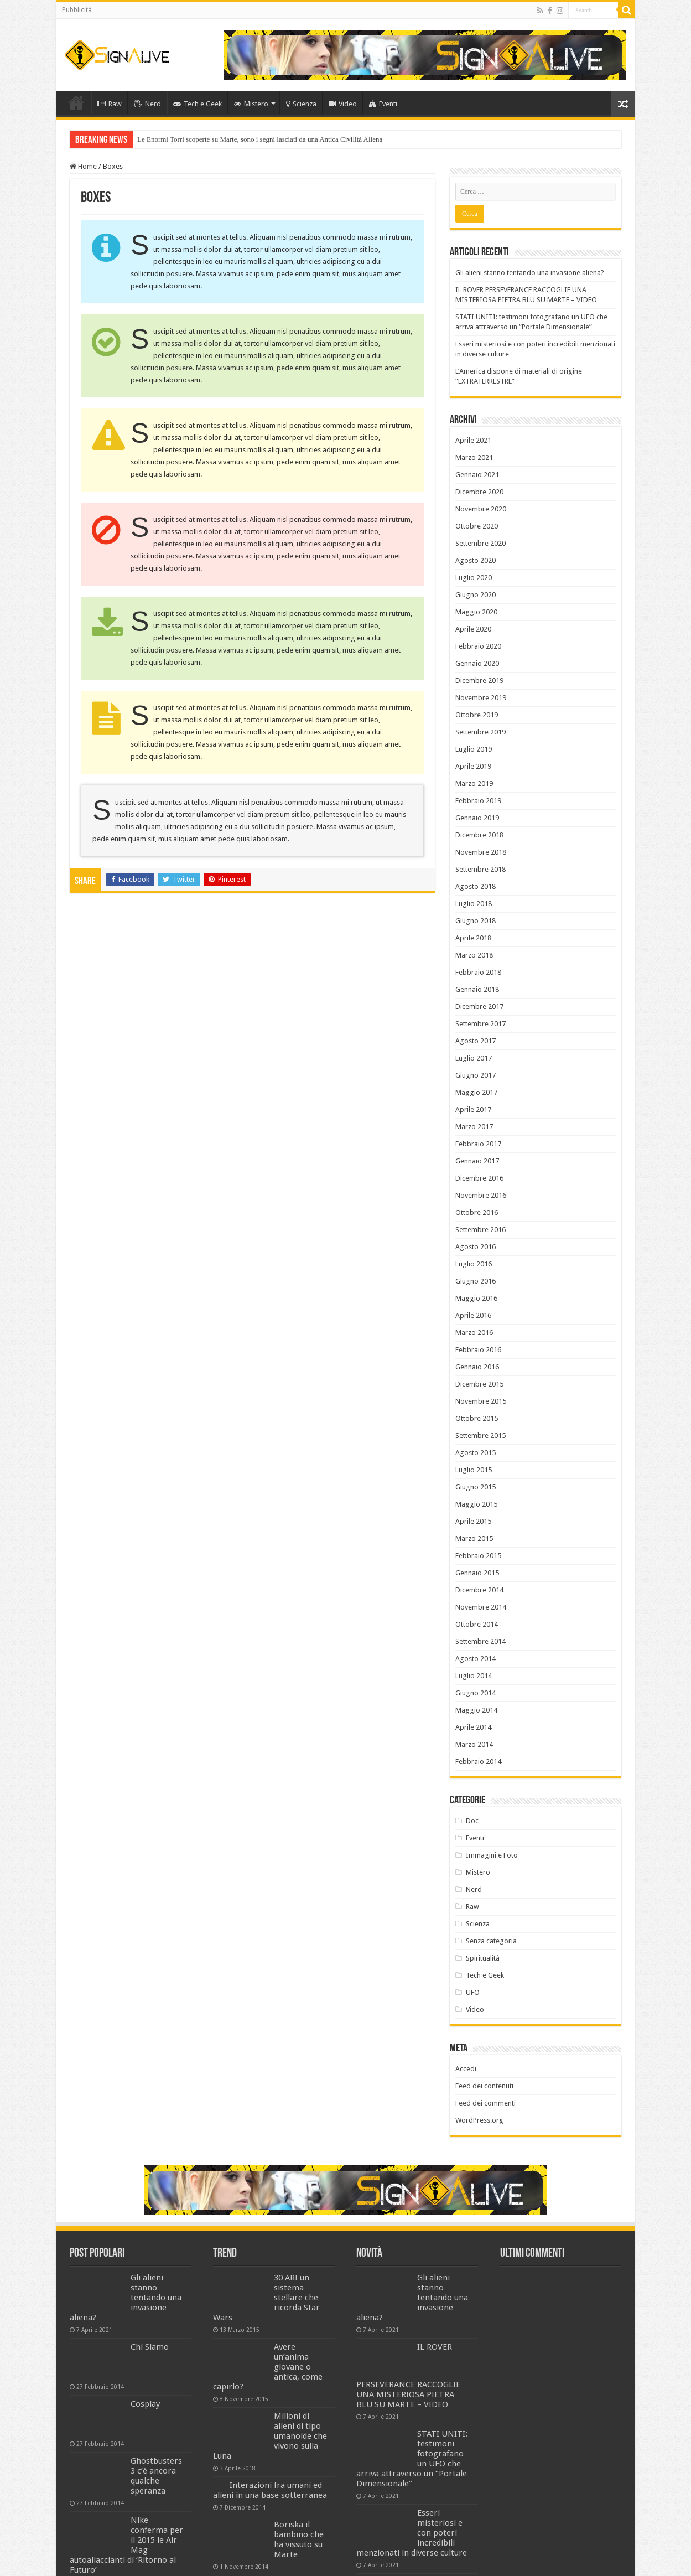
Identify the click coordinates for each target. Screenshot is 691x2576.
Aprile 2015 (473, 1521)
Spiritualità (483, 1958)
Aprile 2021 (473, 440)
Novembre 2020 (480, 509)
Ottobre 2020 (476, 526)
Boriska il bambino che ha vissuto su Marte (299, 2539)
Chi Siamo (150, 2347)
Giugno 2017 (475, 1075)
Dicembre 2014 (479, 1590)
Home (76, 102)
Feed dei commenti (485, 2103)
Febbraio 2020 (478, 646)
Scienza (301, 104)
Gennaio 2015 (477, 1573)
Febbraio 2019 (478, 800)
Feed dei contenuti (484, 2086)
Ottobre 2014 (476, 1624)
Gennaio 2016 (477, 1367)
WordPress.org (479, 2120)
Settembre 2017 (480, 1024)
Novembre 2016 (480, 1195)
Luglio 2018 (473, 903)
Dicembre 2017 (479, 1006)
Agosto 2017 (475, 1041)
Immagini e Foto (492, 1855)
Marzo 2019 (474, 783)
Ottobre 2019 (476, 715)
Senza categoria (491, 1941)
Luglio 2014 (473, 1676)
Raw (109, 104)
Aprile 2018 (473, 938)
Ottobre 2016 (476, 1212)
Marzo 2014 (474, 1744)
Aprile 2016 (473, 1315)
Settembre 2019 (480, 732)
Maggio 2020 (476, 612)
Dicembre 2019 (479, 680)
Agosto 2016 (475, 1247)
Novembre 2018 (480, 852)
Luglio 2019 (473, 749)
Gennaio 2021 (477, 474)
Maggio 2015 (476, 1504)
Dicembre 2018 (479, 835)
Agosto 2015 (475, 1453)
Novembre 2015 (480, 1401)
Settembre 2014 (480, 1641)
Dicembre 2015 (479, 1384)
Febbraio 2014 (478, 1761)
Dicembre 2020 (479, 492)
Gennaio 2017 (477, 1161)
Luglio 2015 (473, 1470)
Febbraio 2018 (478, 972)
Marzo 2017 (474, 1127)
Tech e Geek (197, 104)
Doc (472, 1821)
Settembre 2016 (480, 1229)
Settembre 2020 (480, 543)
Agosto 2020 (475, 560)
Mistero (251, 104)
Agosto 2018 (475, 886)
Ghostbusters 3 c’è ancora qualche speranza (156, 2476)
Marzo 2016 (474, 1332)
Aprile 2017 (473, 1109)
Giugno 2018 (475, 921)
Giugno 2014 (475, 1693)
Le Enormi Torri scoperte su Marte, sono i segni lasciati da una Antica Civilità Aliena (259, 139)
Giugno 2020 (475, 595)
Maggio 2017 (476, 1092)
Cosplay (145, 2404)
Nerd (147, 104)
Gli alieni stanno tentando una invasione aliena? (529, 272)
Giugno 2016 (475, 1281)
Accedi (465, 2069)
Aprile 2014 (473, 1727)
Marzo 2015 (474, 1538)
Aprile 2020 (473, 629)
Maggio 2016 (476, 1298)
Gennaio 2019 (477, 818)
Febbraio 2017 (478, 1144)
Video (343, 104)
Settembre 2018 (480, 869)
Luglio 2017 (473, 1058)
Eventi (383, 104)
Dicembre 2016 (479, 1178)
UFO (473, 1992)
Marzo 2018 (474, 955)
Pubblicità (77, 10)
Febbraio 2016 (478, 1350)
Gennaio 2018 (477, 989)
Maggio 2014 (476, 1710)
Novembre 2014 (480, 1607)
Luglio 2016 (473, 1264)
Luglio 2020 (473, 577)
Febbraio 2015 (478, 1555)
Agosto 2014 (475, 1658)
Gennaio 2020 (477, 663)
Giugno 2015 (475, 1487)
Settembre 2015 (480, 1435)
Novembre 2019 (480, 698)
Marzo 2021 (474, 457)
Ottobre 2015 (476, 1418)
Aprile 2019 (473, 766)
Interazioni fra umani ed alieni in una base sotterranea (270, 2490)
